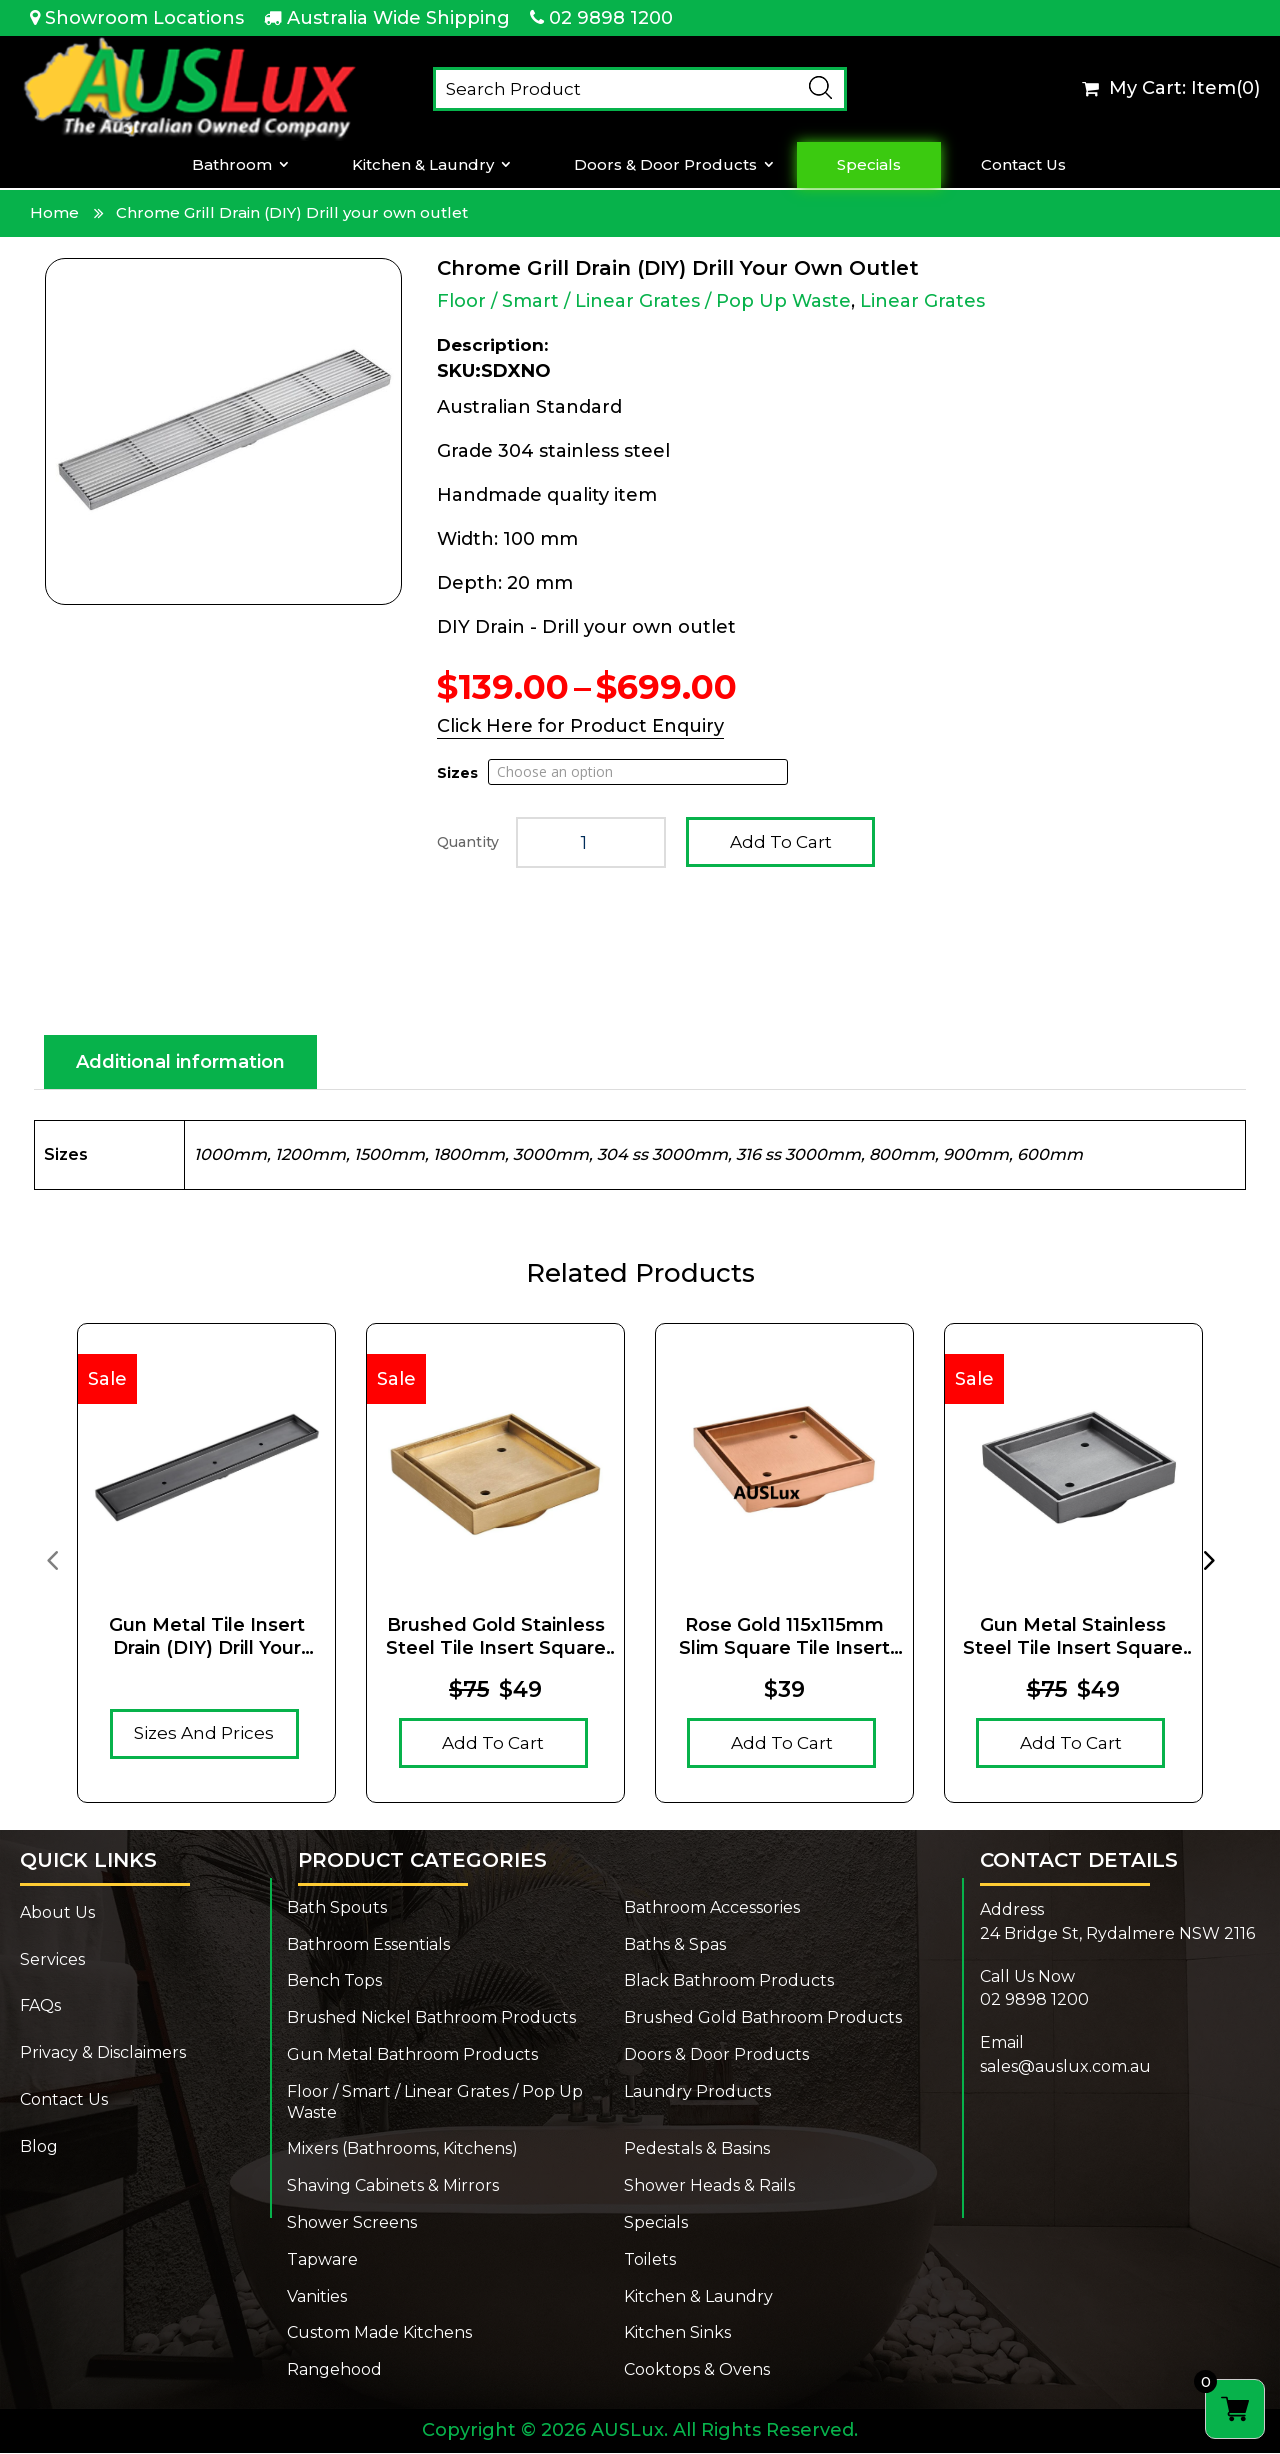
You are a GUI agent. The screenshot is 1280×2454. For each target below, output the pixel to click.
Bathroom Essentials (368, 1945)
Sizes (457, 773)
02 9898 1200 (611, 18)
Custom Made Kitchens (379, 2333)
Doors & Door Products (665, 165)
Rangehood (334, 2370)
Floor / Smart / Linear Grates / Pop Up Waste (644, 301)
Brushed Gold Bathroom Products (763, 2018)
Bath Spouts (337, 1908)
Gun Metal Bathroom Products (412, 2055)
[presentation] (52, 1560)
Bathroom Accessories (712, 1908)
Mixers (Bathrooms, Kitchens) (402, 2149)
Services (52, 1960)
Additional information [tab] (180, 1063)
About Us (57, 1913)
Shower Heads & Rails (709, 2186)
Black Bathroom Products (729, 1981)
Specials (869, 165)
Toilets (650, 2260)
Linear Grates (922, 301)
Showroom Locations (144, 18)
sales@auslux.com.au (1065, 2067)
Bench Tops (334, 1981)
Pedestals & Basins (697, 2149)
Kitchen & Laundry (423, 165)
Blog (39, 2147)
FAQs (40, 2006)
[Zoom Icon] (223, 431)
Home (54, 212)
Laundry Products (697, 2092)
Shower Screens (352, 2223)
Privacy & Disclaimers (103, 2053)
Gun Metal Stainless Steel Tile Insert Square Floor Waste (1073, 1638)
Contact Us (1023, 165)
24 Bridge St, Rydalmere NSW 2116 (1117, 1934)
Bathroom (232, 165)
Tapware (322, 2260)
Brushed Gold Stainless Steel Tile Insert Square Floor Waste (496, 1638)
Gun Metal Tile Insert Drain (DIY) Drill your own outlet (207, 1638)
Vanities (317, 2297)
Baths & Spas (675, 1945)
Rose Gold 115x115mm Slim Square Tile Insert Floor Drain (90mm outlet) (784, 1638)
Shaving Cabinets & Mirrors (393, 2186)
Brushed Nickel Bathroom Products (431, 2018)
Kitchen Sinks (677, 2333)
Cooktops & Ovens (697, 2370)
